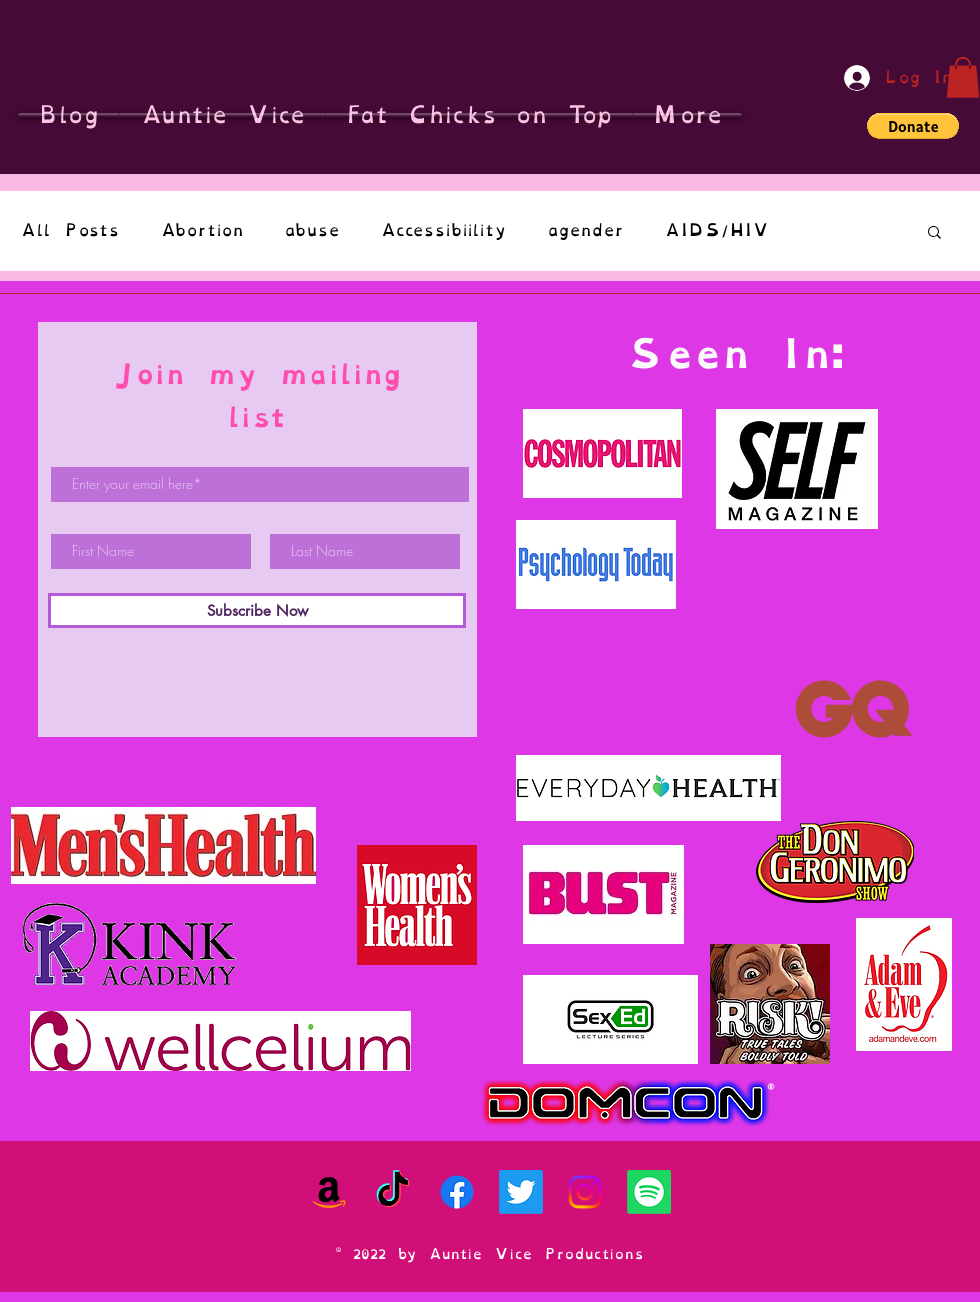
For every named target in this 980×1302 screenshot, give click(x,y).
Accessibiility (443, 230)
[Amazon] (329, 1192)
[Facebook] (457, 1192)
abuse (312, 230)
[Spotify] (649, 1192)
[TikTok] (393, 1192)
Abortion (202, 230)
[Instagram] (585, 1192)
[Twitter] (521, 1192)
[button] (963, 77)
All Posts (70, 230)
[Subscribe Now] (257, 610)
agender (585, 230)
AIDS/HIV (716, 230)
